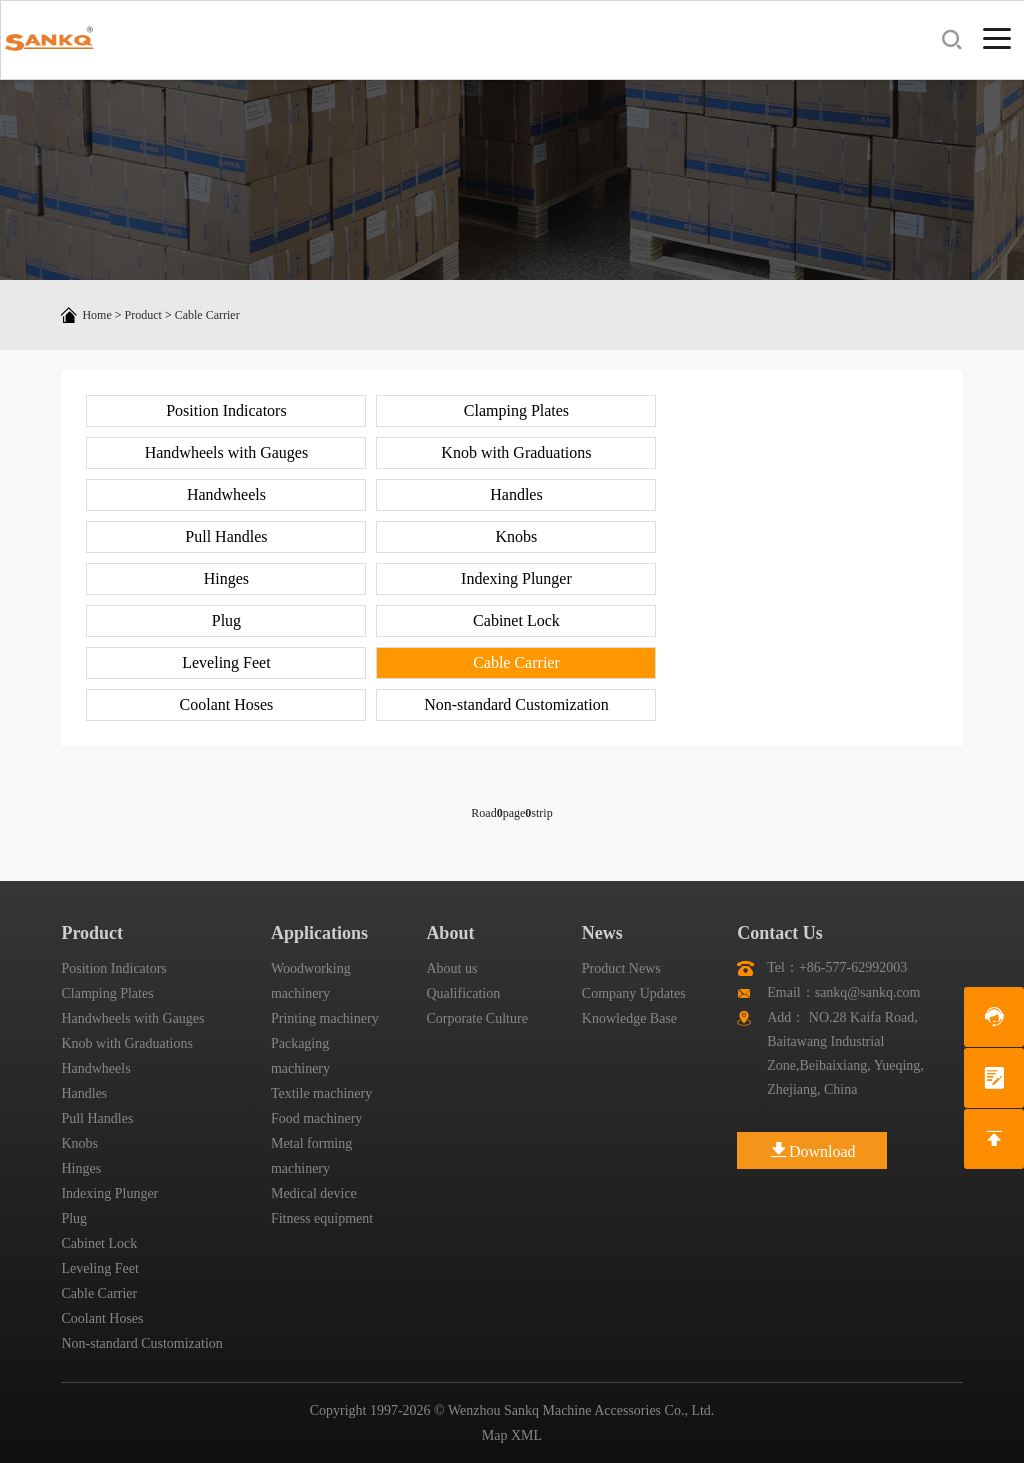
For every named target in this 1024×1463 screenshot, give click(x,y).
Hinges (226, 578)
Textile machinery (321, 1093)
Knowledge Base (629, 1018)
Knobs (517, 536)
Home (96, 315)
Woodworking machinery (311, 981)
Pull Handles (226, 536)
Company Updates (634, 993)
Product (143, 315)
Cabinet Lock (516, 620)
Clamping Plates (516, 410)
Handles (516, 494)
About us (451, 968)
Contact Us (780, 933)
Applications (319, 933)
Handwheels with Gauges (227, 452)
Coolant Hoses (227, 704)
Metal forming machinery (311, 1156)
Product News (621, 968)
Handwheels (226, 494)
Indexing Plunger (516, 578)
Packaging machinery (300, 1056)
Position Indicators (226, 410)
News (602, 933)
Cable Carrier (207, 315)
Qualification (463, 993)
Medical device (314, 1193)
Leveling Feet (226, 662)
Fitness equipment (322, 1218)
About (450, 933)
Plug (226, 620)
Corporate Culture (476, 1018)
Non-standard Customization (516, 704)
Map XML (512, 1435)
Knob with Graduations (516, 452)
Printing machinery (325, 1018)
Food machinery (316, 1118)
